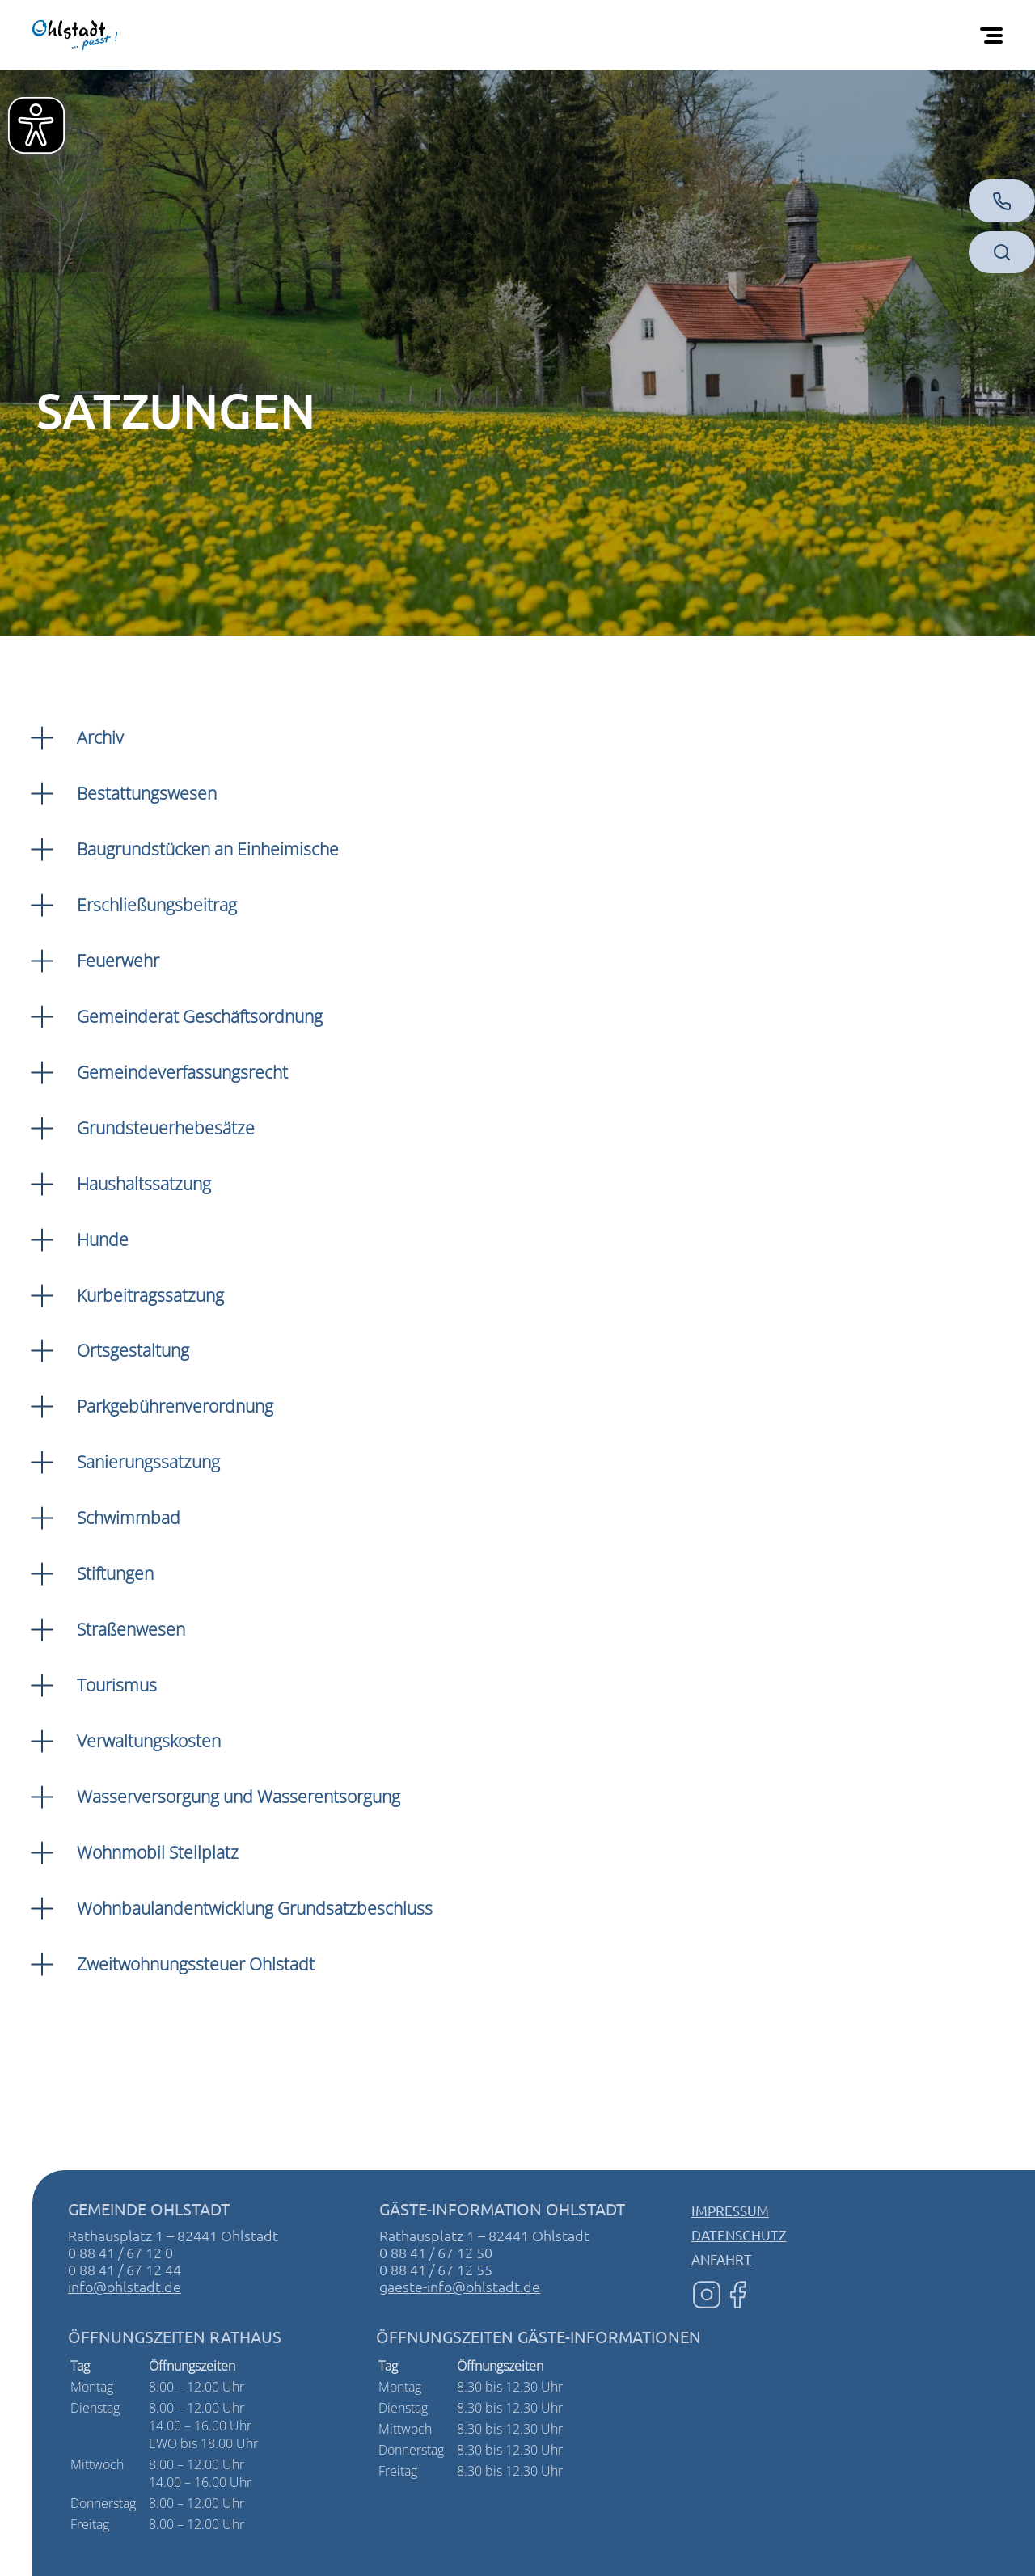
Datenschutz (739, 2234)
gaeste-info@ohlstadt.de (459, 2286)
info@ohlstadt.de (124, 2286)
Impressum (730, 2210)
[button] (517, 737)
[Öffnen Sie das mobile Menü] (994, 34)
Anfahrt (721, 2258)
